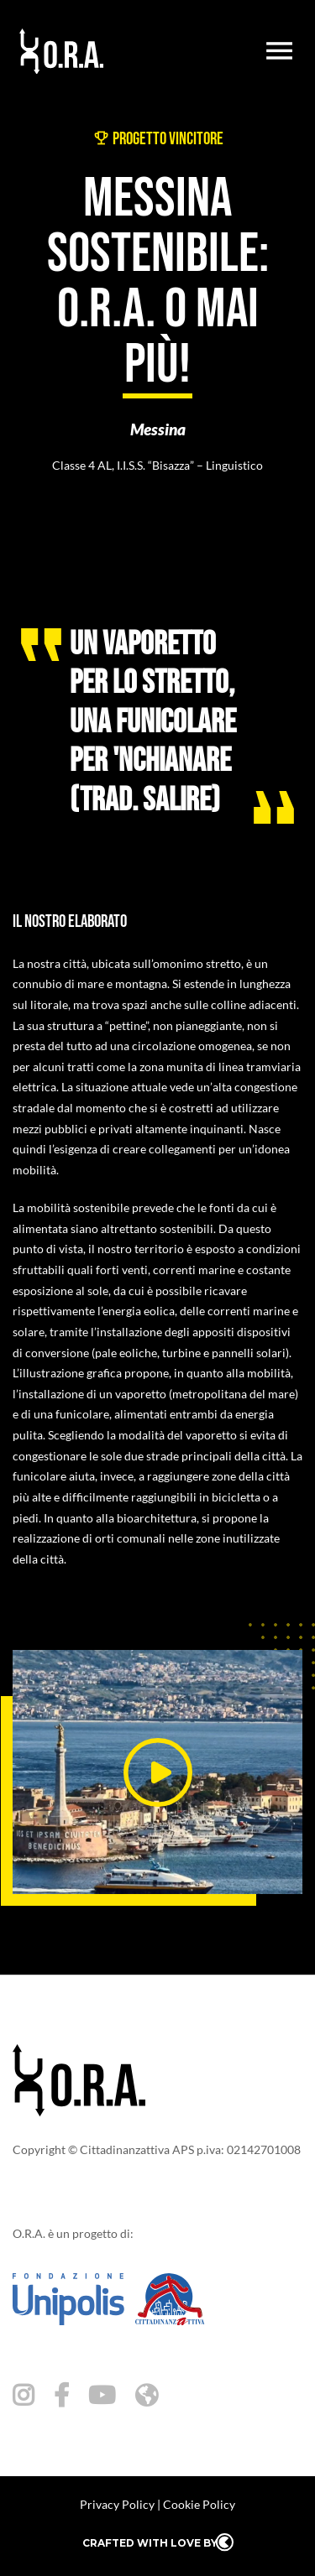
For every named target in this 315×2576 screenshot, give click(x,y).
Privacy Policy (117, 2504)
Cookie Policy (199, 2504)
